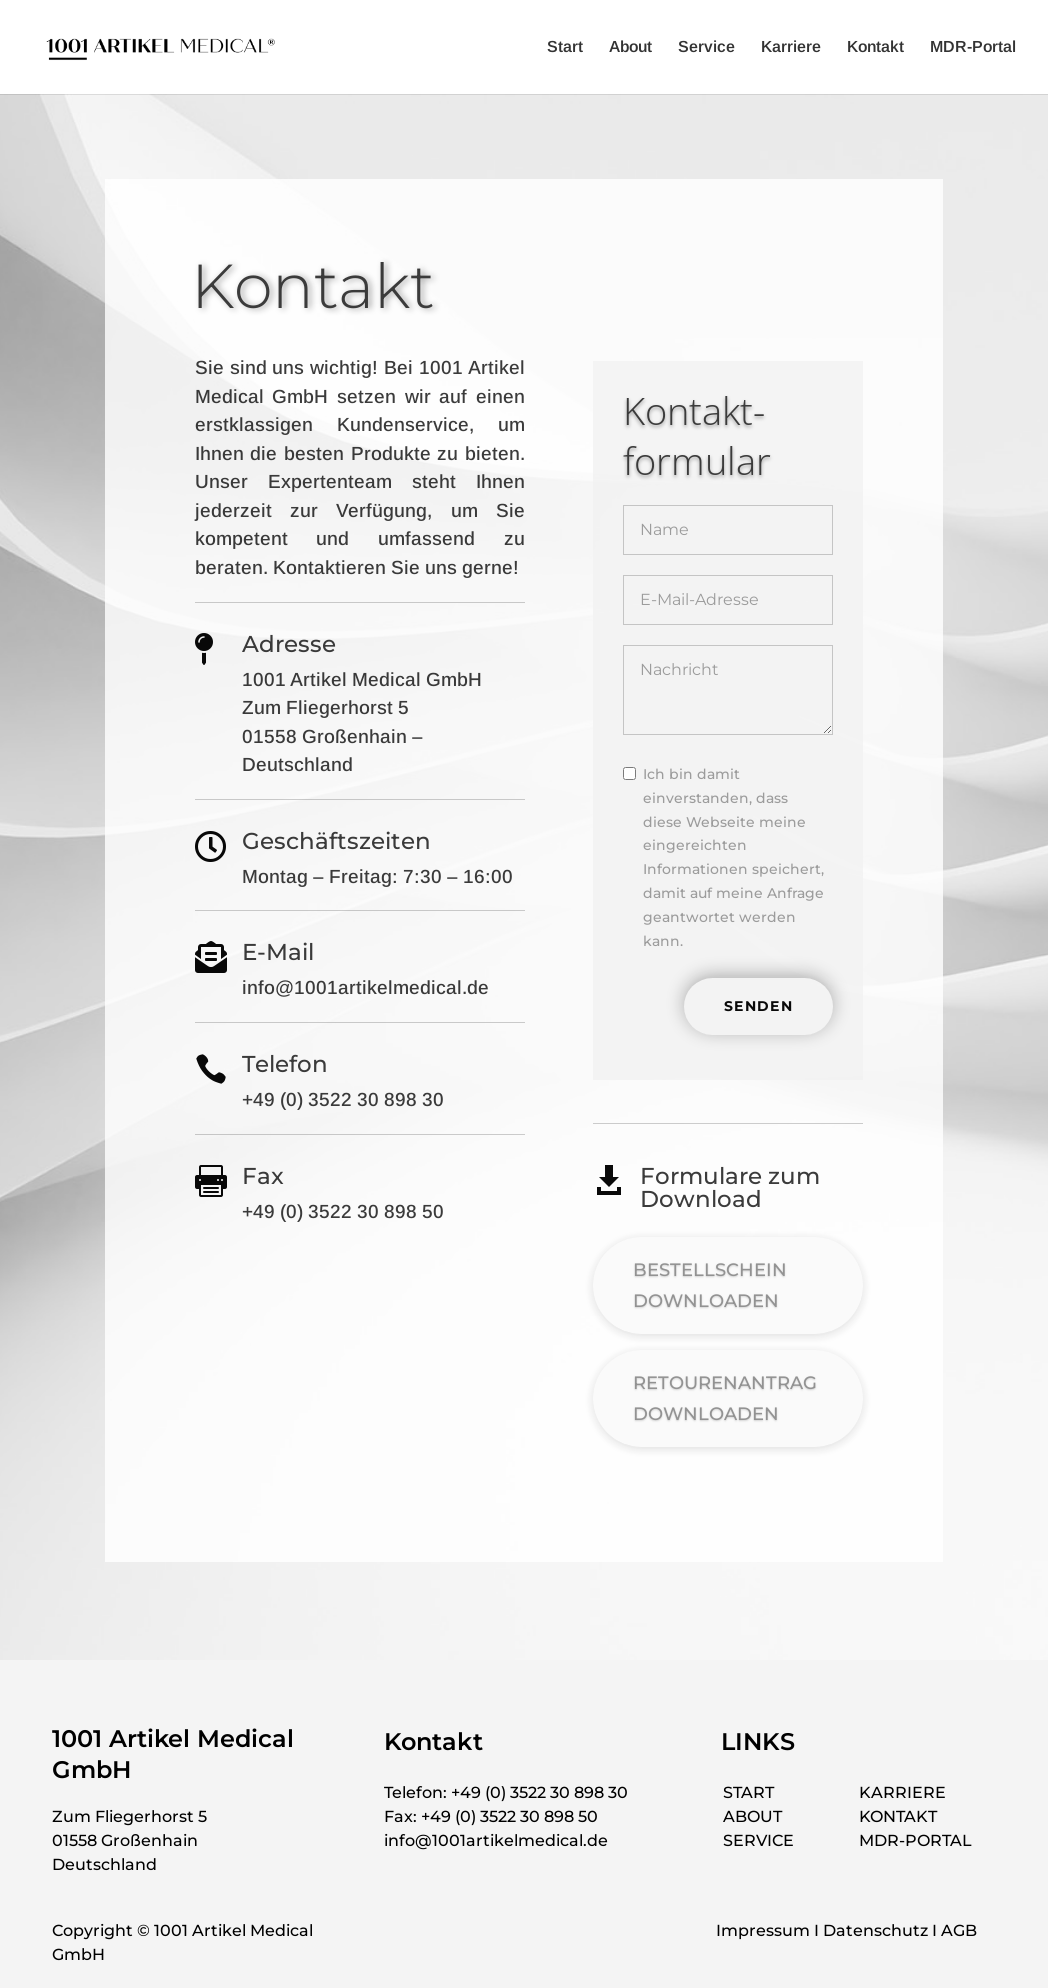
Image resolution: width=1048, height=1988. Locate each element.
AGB (959, 1930)
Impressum (763, 1930)
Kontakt (875, 47)
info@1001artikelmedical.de (496, 1840)
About (630, 47)
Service (706, 47)
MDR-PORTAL (915, 1840)
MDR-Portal (973, 47)
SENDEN (758, 1006)
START (748, 1792)
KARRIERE (902, 1792)
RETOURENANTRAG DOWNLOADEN (725, 1398)
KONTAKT (898, 1816)
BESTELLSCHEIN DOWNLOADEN (710, 1285)
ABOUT (752, 1816)
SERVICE (758, 1840)
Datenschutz (875, 1930)
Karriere (791, 47)
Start (565, 47)
